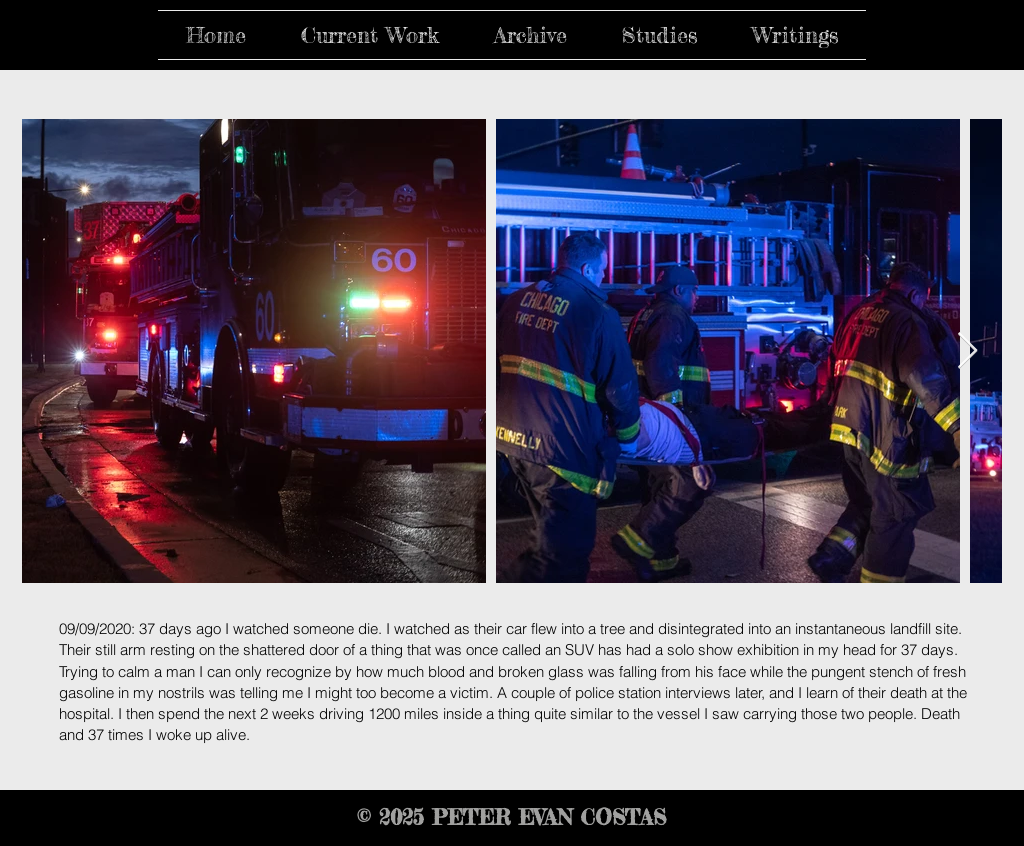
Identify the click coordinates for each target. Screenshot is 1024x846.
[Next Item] (967, 351)
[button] (369, 35)
